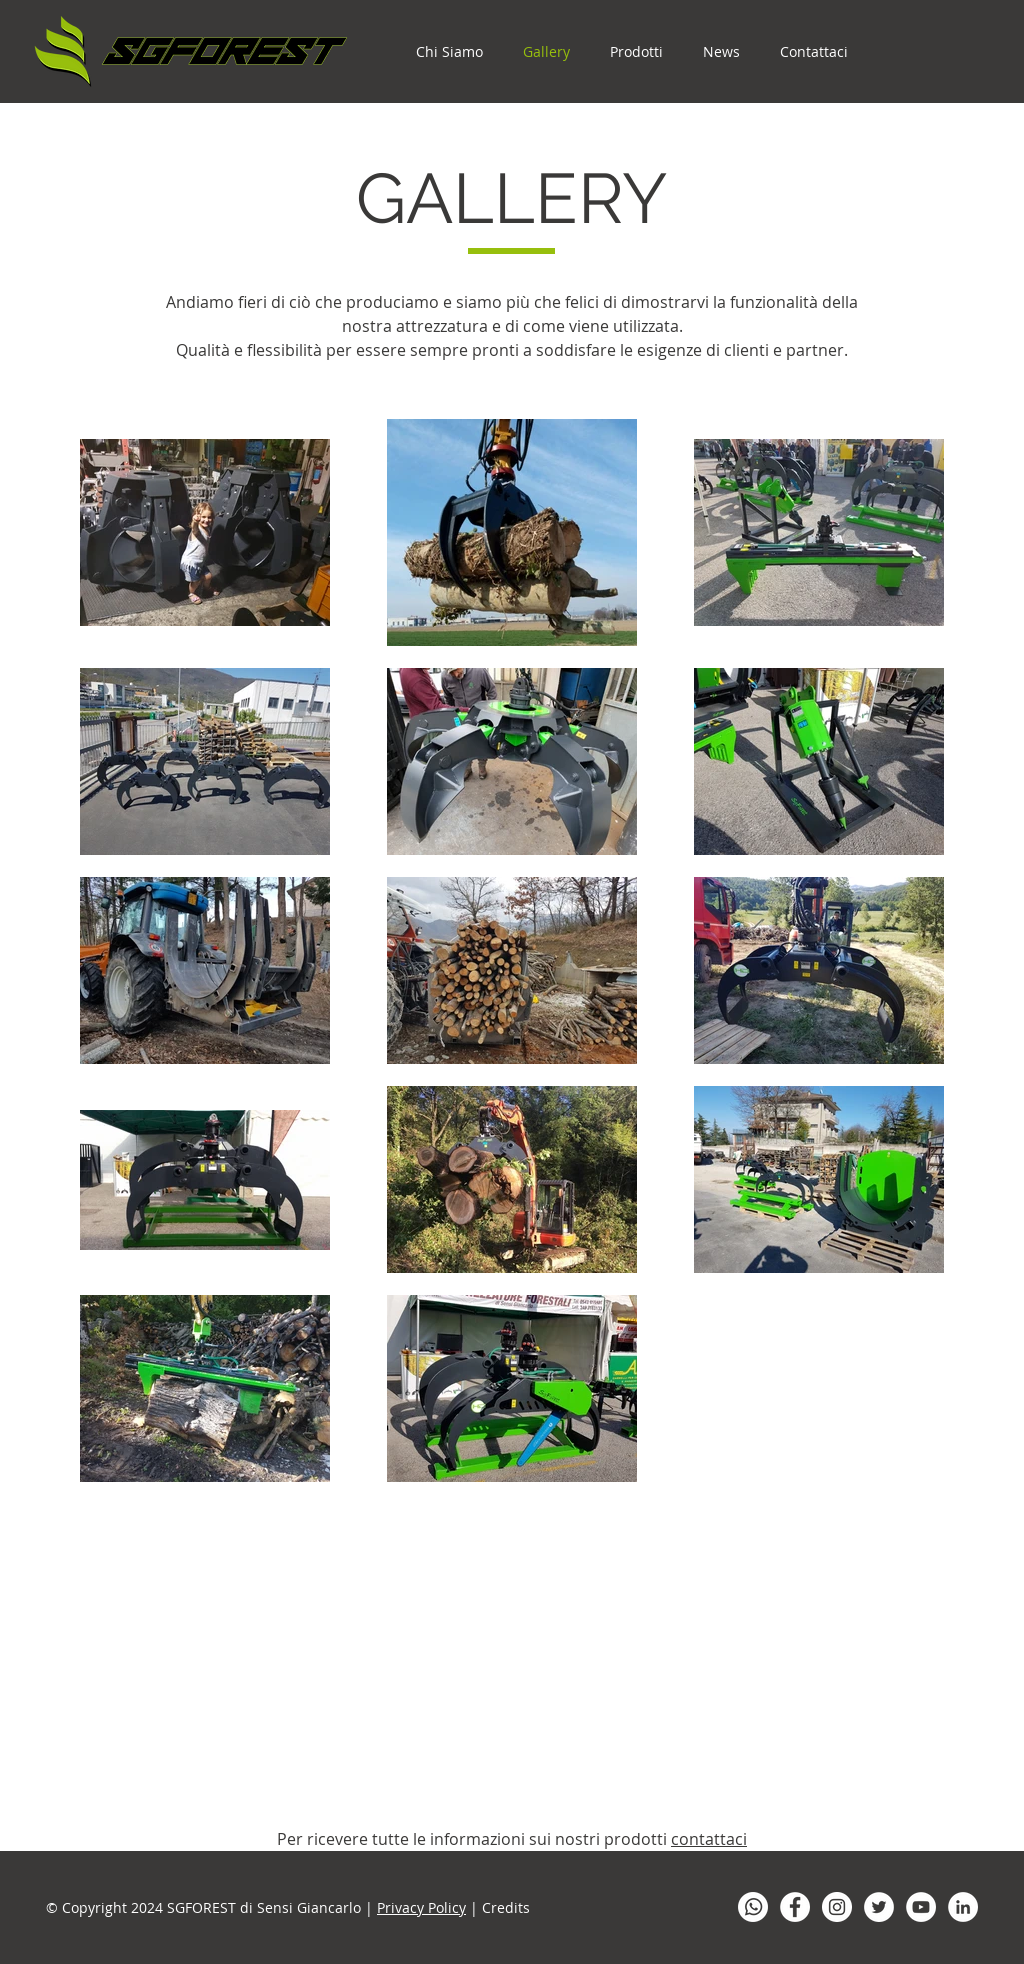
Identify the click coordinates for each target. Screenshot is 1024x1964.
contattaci (709, 1839)
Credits (506, 1907)
